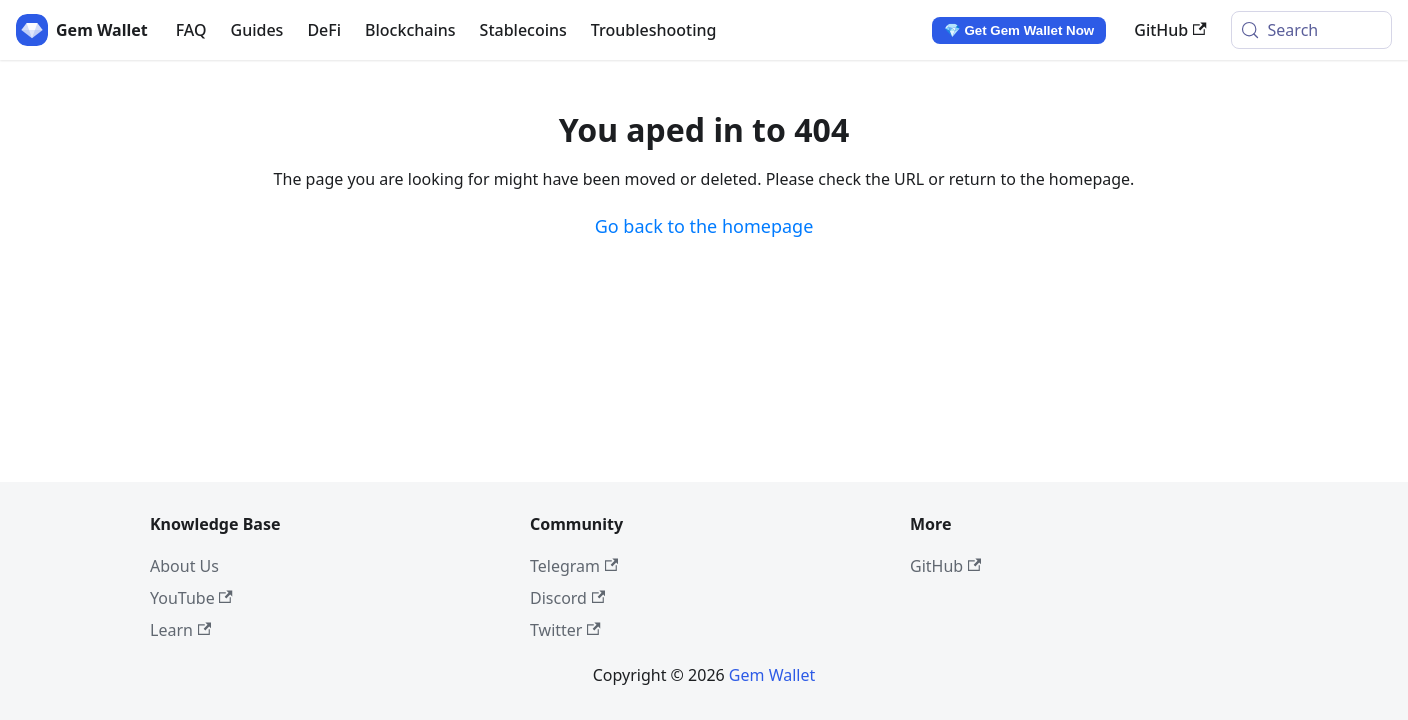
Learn (180, 630)
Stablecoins (523, 30)
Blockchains (410, 30)
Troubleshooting (654, 30)
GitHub (1170, 30)
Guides (257, 30)
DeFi (324, 30)
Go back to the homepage (704, 226)
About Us (184, 566)
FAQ (191, 30)
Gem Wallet (772, 675)
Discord (567, 598)
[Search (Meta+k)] (1311, 30)
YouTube (191, 598)
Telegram (574, 566)
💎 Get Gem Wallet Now (1019, 30)
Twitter (565, 630)
